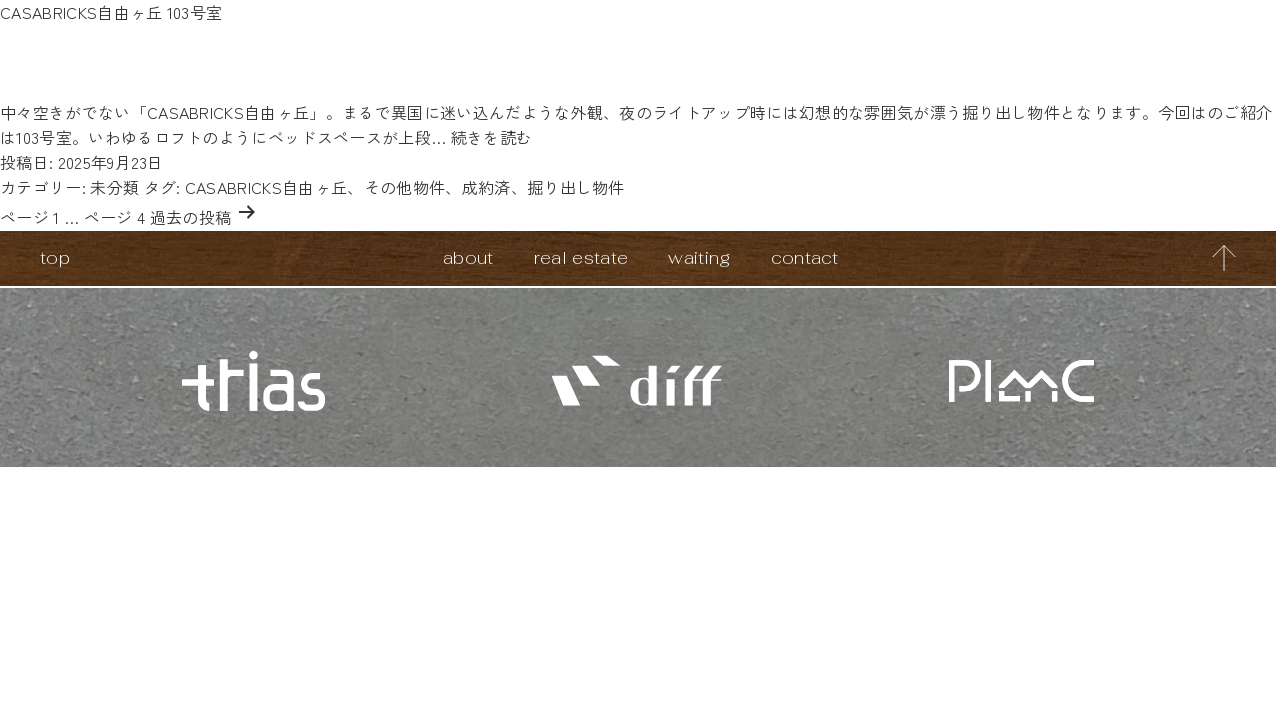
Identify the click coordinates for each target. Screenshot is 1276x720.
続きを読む (492, 137)
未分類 (114, 187)
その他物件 (405, 187)
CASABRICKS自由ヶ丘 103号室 (111, 12)
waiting (699, 257)
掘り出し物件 (576, 187)
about (468, 257)
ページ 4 (115, 217)
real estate (581, 257)
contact (805, 257)
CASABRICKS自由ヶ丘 (266, 187)
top (55, 257)
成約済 (486, 187)
